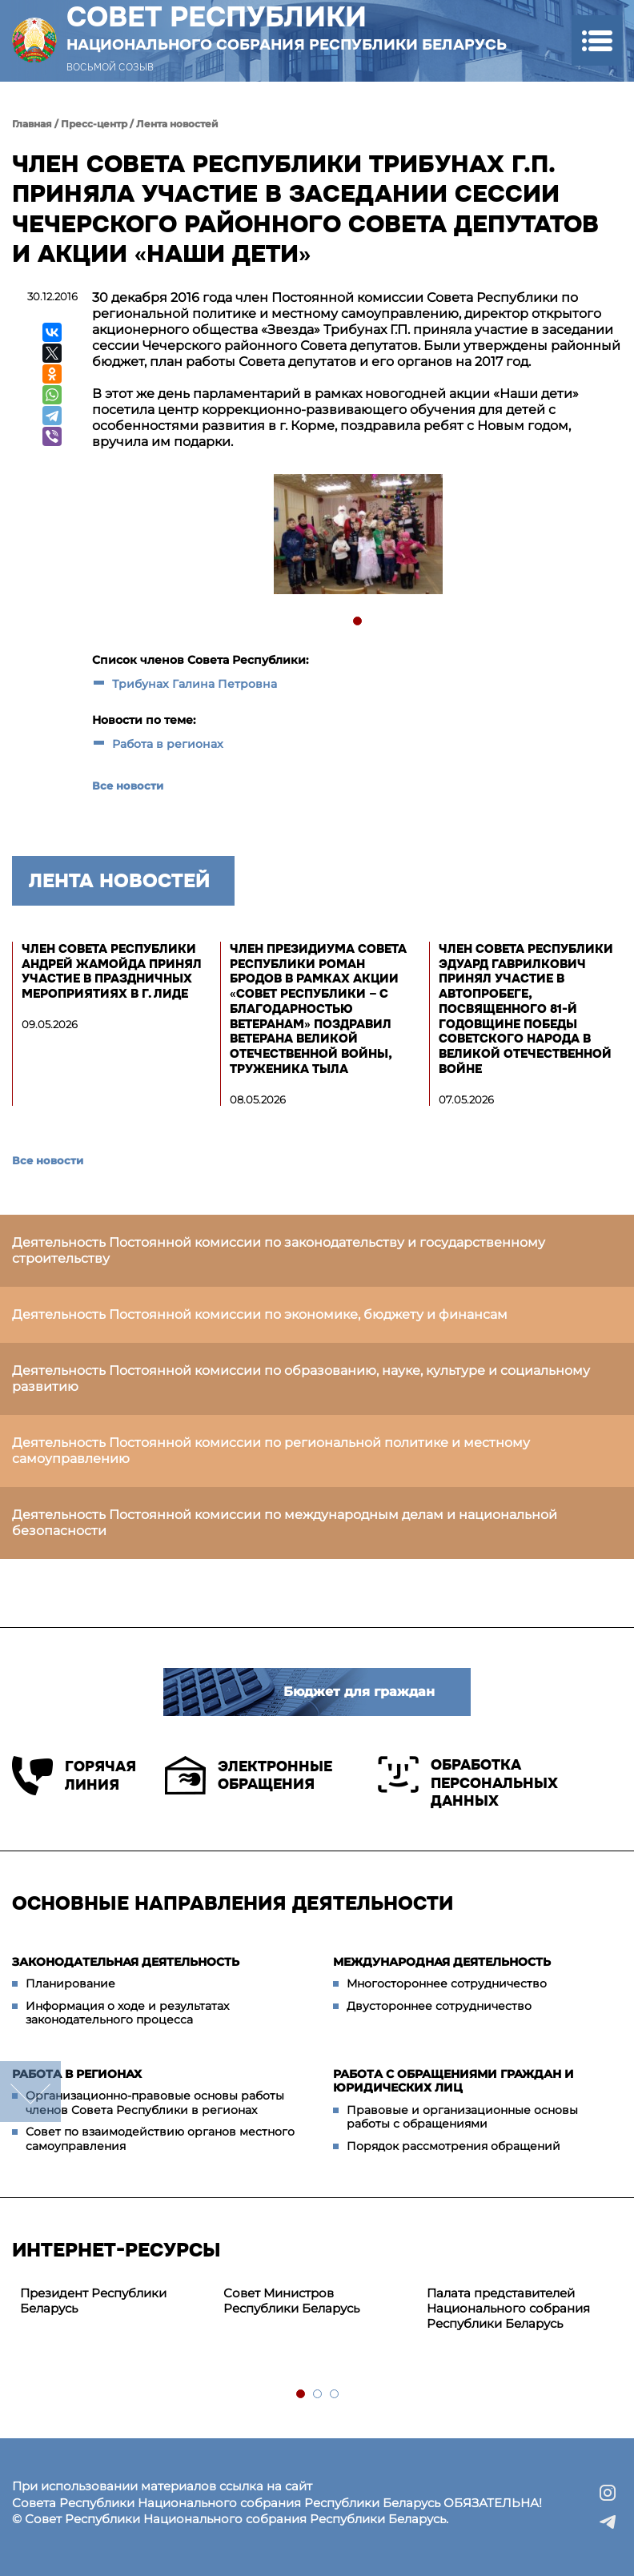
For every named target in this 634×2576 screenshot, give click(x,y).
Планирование (70, 1983)
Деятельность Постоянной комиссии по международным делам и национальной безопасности (284, 1522)
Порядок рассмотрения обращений (453, 2146)
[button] (597, 40)
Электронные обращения (248, 1775)
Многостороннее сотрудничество (447, 1983)
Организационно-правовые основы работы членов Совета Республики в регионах (155, 2102)
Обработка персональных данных (468, 1783)
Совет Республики (286, 27)
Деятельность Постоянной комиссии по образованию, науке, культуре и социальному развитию (301, 1378)
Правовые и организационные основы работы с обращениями (462, 2117)
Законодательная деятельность (125, 1962)
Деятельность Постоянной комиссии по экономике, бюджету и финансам (260, 1314)
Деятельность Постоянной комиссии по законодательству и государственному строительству (278, 1250)
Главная (32, 124)
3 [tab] (335, 2394)
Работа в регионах (167, 744)
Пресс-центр (94, 124)
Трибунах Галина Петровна (194, 684)
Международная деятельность (442, 1962)
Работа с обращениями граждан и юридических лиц (453, 2081)
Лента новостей (177, 124)
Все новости (127, 785)
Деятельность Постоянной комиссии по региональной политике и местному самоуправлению (271, 1450)
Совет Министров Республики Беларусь (291, 2300)
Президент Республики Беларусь (93, 2300)
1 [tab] (358, 621)
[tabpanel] (357, 536)
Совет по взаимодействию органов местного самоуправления (160, 2138)
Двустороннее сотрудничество (439, 2006)
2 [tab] (318, 2394)
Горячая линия (74, 1775)
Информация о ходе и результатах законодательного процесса (127, 2013)
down (30, 2091)
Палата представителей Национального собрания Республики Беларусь (508, 2308)
